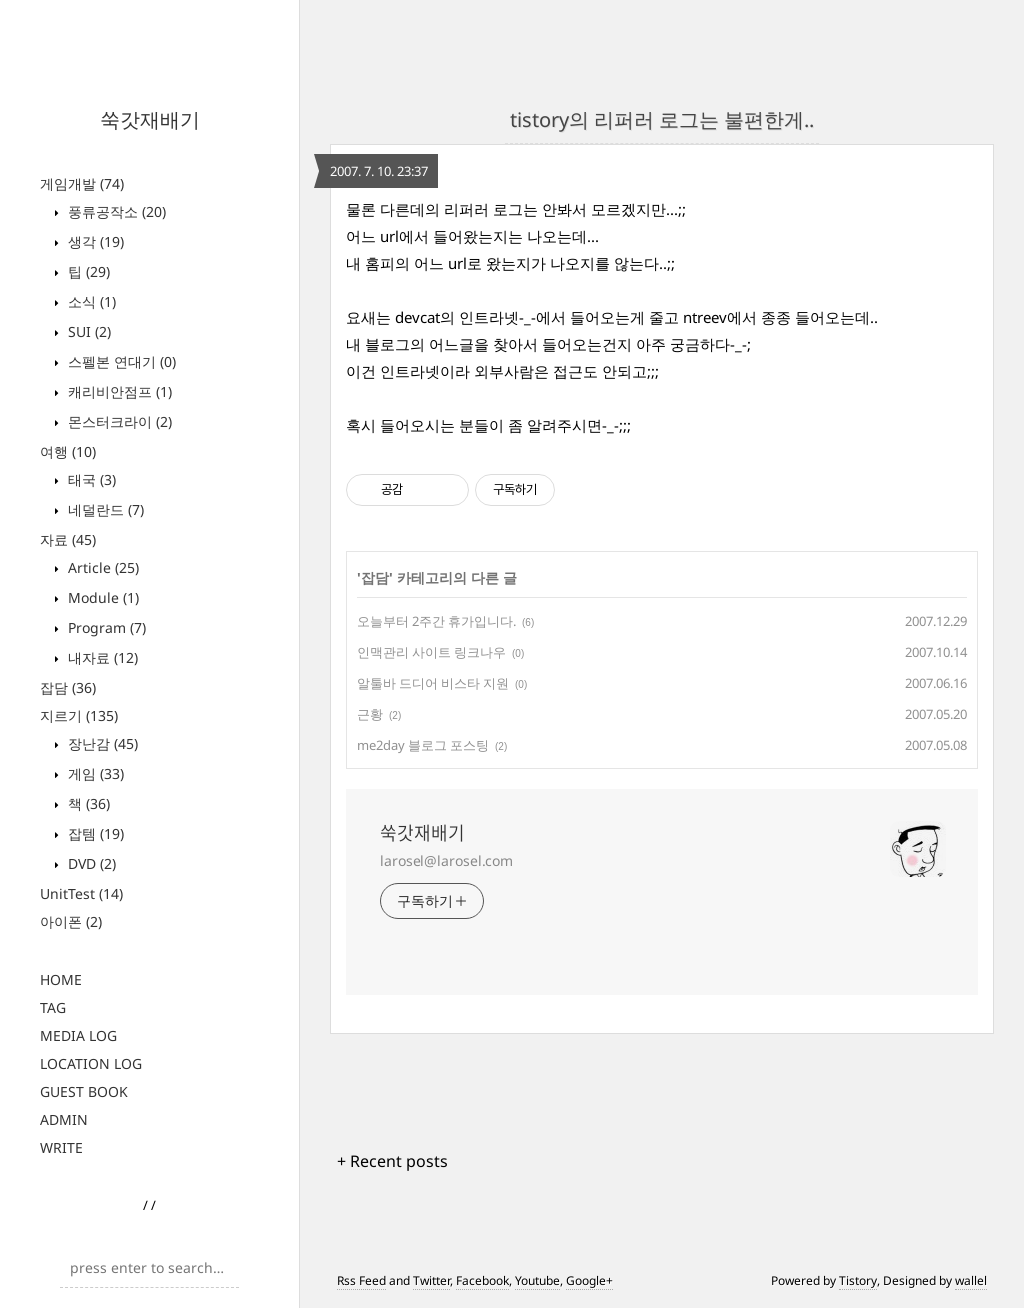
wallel (971, 1280)
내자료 (101, 657)
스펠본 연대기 (120, 361)
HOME (61, 979)
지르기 (79, 715)
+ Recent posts (392, 1161)
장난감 (101, 743)
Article (101, 567)
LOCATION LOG (91, 1063)
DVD (90, 863)
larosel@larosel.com (446, 860)
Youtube (537, 1280)
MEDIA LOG (78, 1035)
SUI (87, 331)
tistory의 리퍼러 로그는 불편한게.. (662, 119)
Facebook (482, 1280)
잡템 (94, 833)
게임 (94, 773)
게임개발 (82, 183)
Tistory (858, 1280)
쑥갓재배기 (150, 119)
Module (101, 597)
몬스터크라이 (118, 421)
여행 (68, 451)
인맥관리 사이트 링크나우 (431, 652)
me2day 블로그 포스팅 (423, 745)
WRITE (61, 1147)
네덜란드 (104, 509)
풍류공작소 (115, 211)
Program (105, 627)
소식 (90, 301)
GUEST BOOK (84, 1091)
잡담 (68, 687)
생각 (94, 241)
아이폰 (71, 921)
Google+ (589, 1280)
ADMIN (64, 1119)
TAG (53, 1007)
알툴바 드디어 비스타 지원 (433, 683)
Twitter (431, 1280)
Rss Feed (361, 1280)
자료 (68, 539)
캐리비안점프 (118, 391)
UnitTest (81, 893)
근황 (370, 714)
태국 (90, 479)
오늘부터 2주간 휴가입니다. (436, 621)
